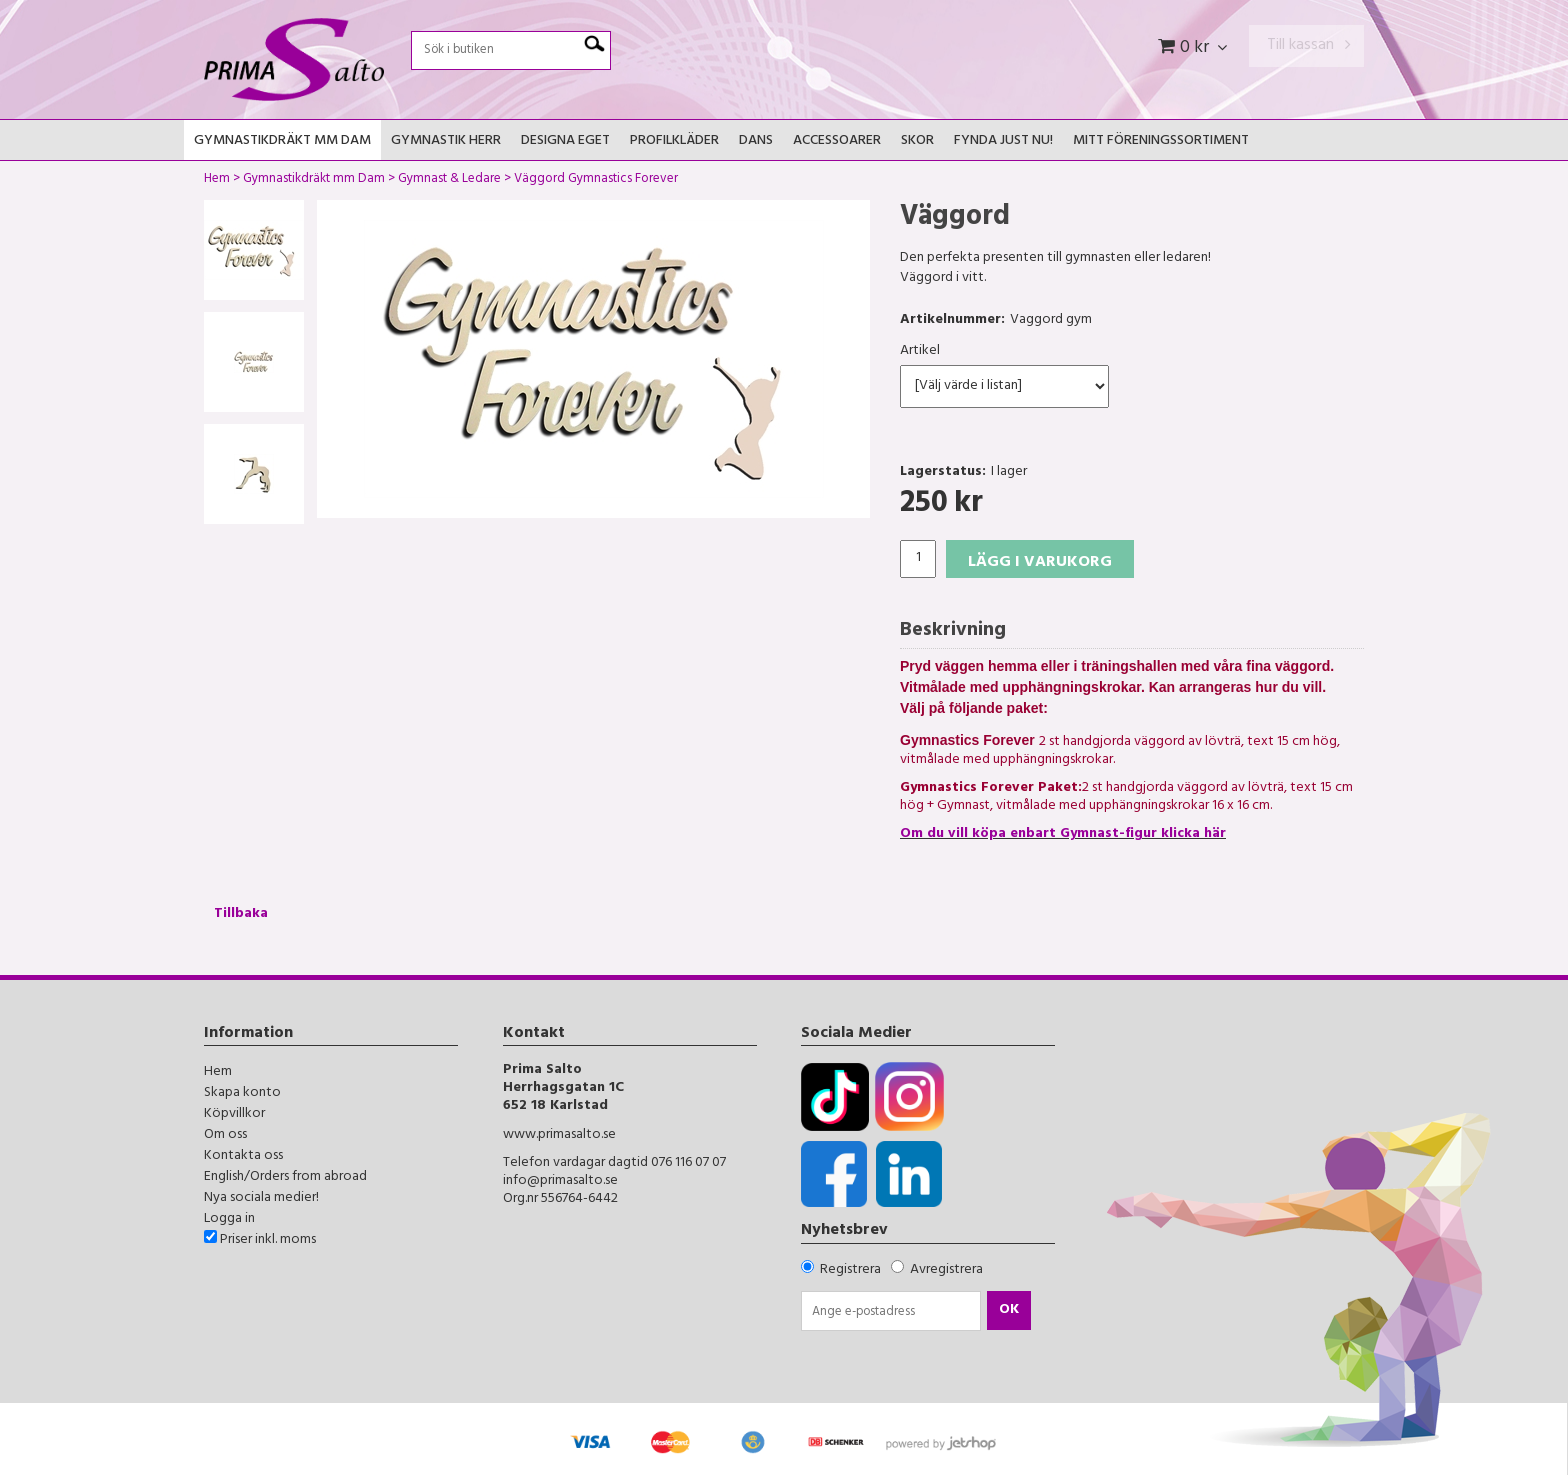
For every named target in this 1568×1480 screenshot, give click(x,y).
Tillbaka (241, 914)
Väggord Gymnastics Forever (596, 181)
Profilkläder (674, 141)
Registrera (850, 1270)
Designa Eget (565, 141)
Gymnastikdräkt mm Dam (282, 141)
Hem (217, 181)
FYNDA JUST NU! (1003, 141)
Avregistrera (946, 1270)
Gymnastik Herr (446, 141)
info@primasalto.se (560, 1181)
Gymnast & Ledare (449, 181)
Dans (756, 141)
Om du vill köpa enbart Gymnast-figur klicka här (1063, 834)
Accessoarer (837, 141)
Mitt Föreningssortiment (1161, 141)
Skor (917, 141)
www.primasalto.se (559, 1135)
